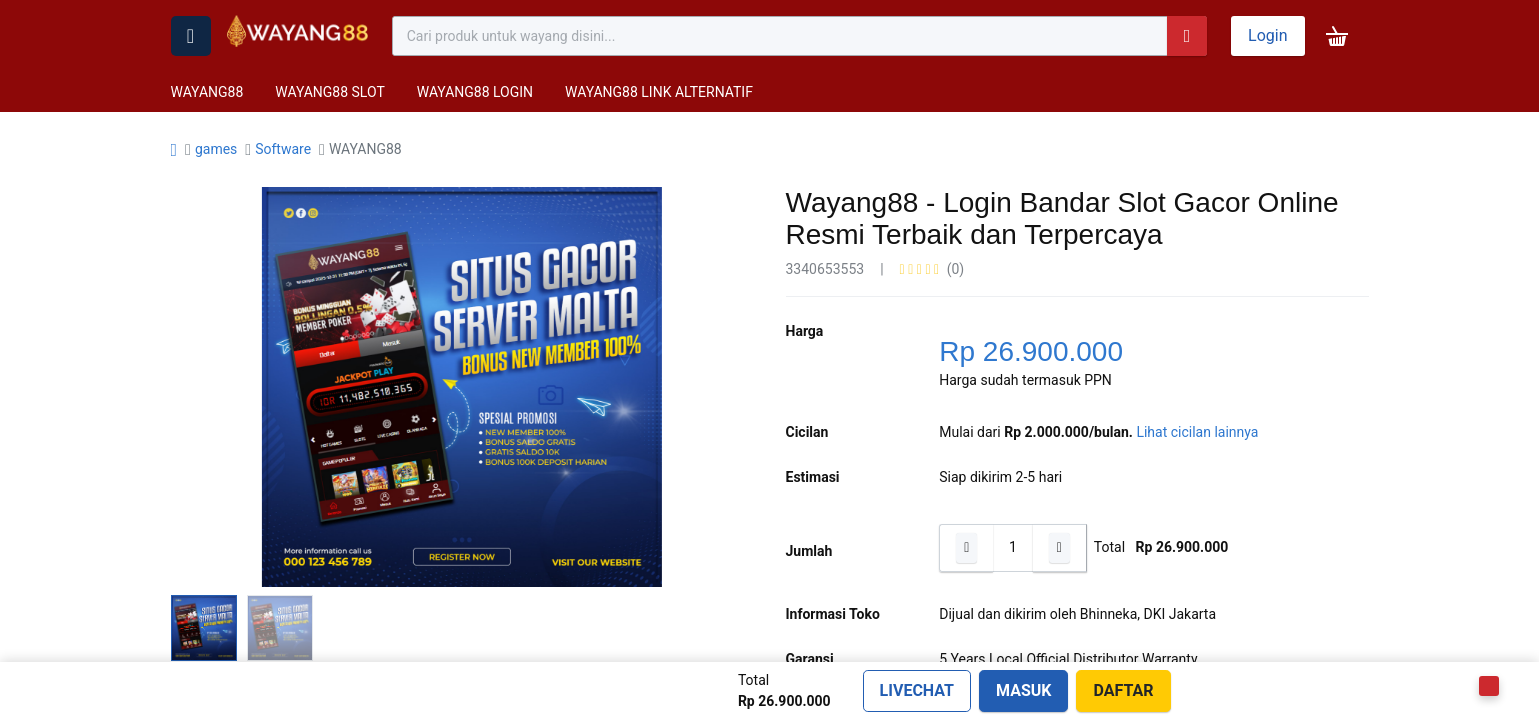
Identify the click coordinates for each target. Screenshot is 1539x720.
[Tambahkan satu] (1060, 548)
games (216, 149)
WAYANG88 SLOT (329, 92)
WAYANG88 (207, 92)
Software (283, 149)
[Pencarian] (1187, 36)
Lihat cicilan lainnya (1197, 432)
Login (1267, 35)
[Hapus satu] (966, 548)
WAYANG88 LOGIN (475, 92)
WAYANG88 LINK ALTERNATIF (659, 92)
